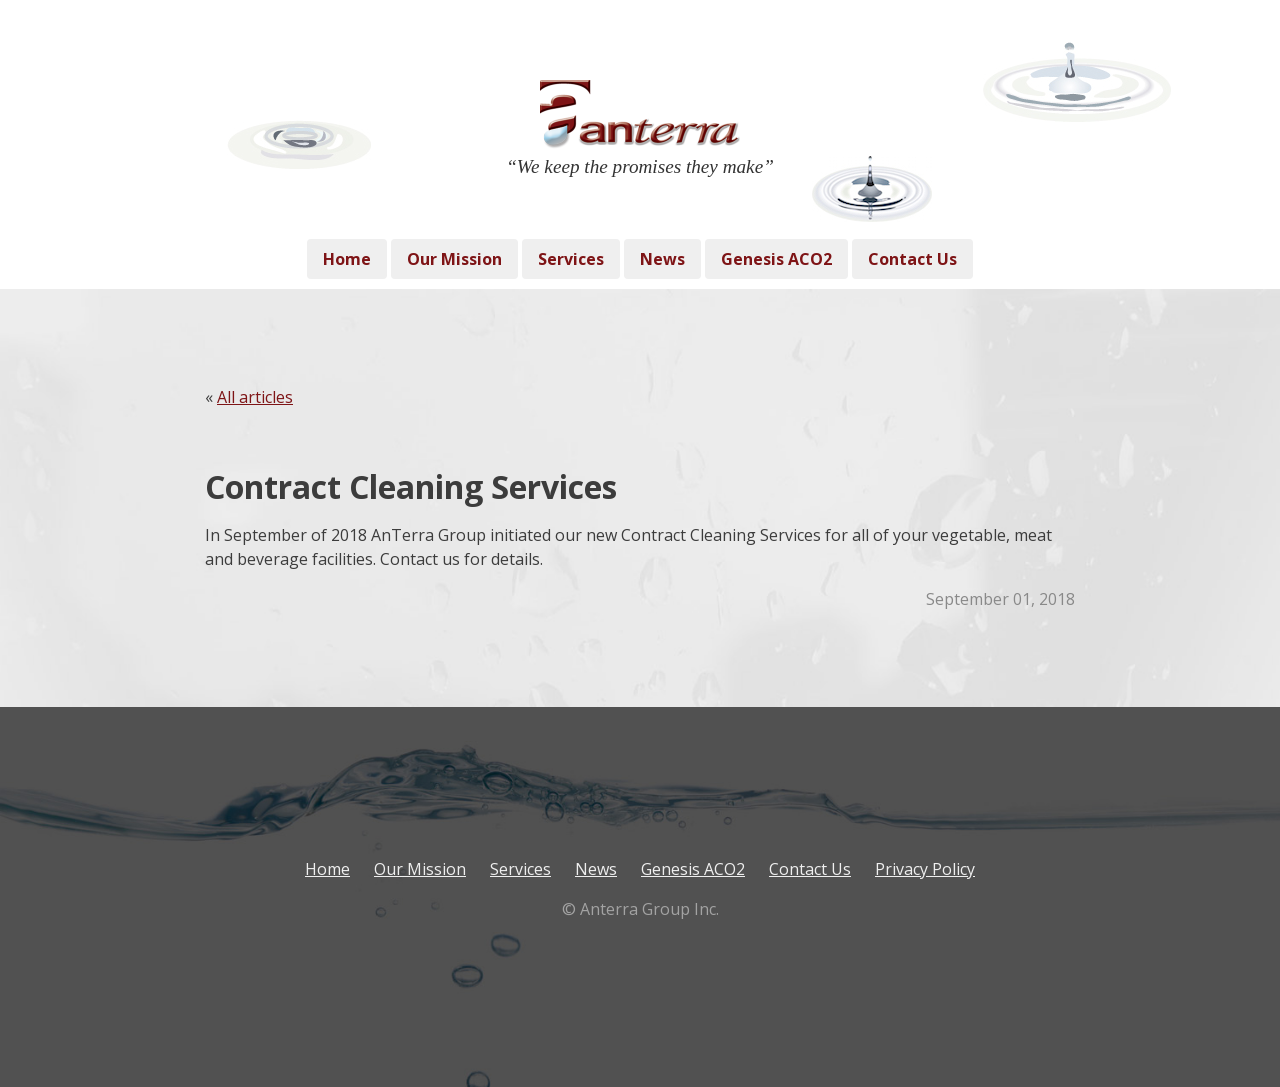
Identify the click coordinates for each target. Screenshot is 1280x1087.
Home (347, 259)
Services (571, 259)
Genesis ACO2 (776, 259)
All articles (255, 397)
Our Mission (454, 259)
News (662, 259)
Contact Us (912, 259)
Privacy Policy (925, 869)
